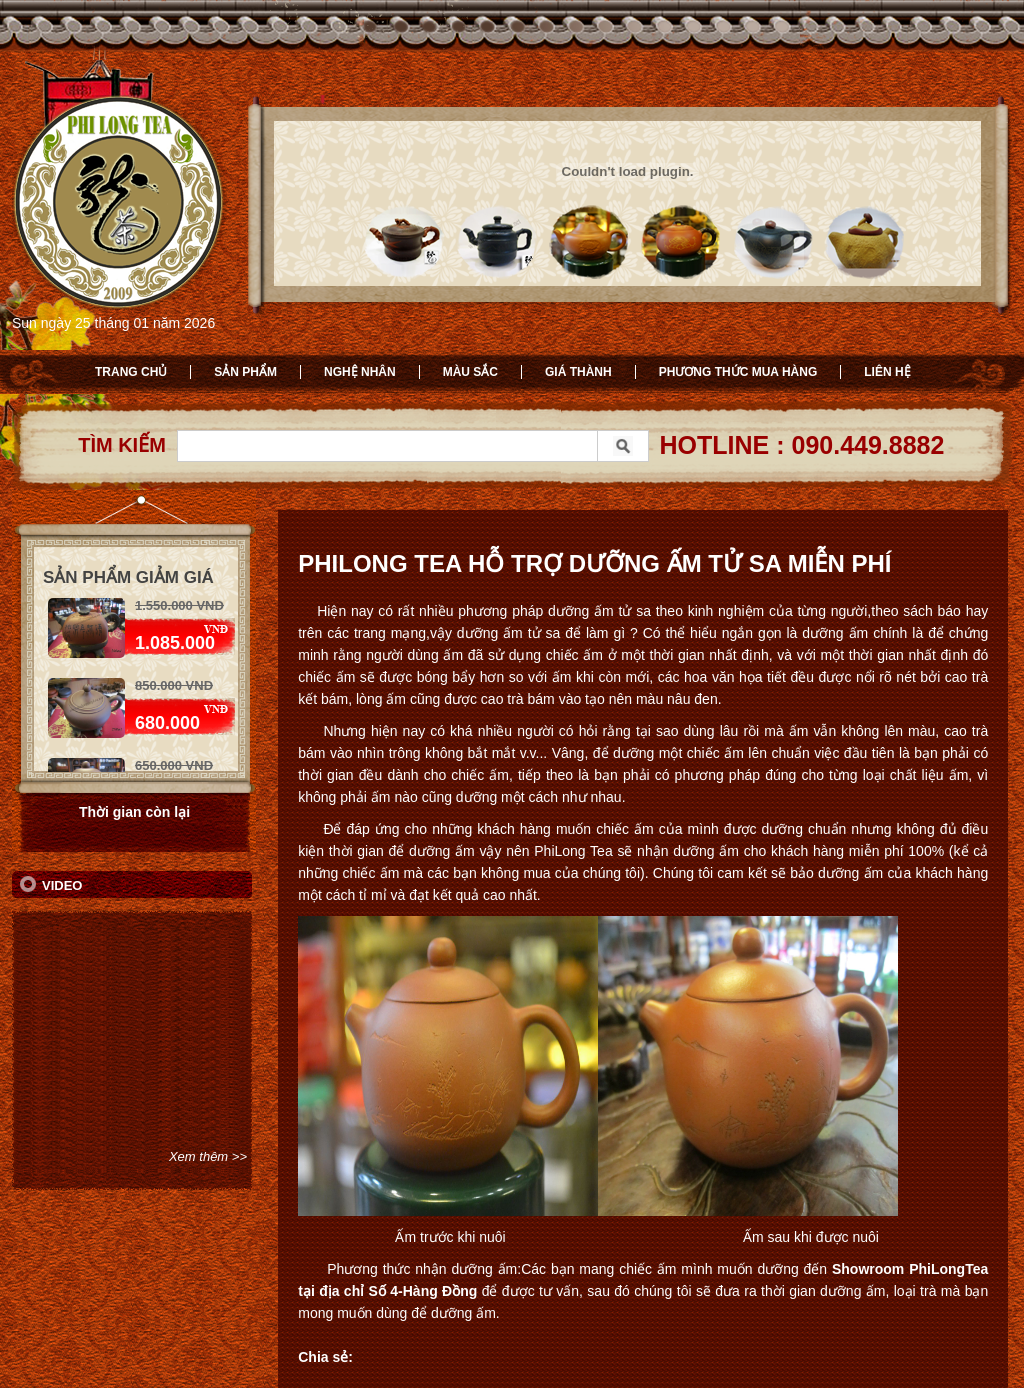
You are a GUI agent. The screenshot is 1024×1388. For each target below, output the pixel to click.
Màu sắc (470, 372)
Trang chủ (131, 372)
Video (62, 885)
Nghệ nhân (360, 372)
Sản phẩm (245, 372)
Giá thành (578, 372)
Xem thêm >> (208, 1156)
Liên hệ (887, 372)
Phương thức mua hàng (738, 372)
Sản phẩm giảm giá (128, 577)
